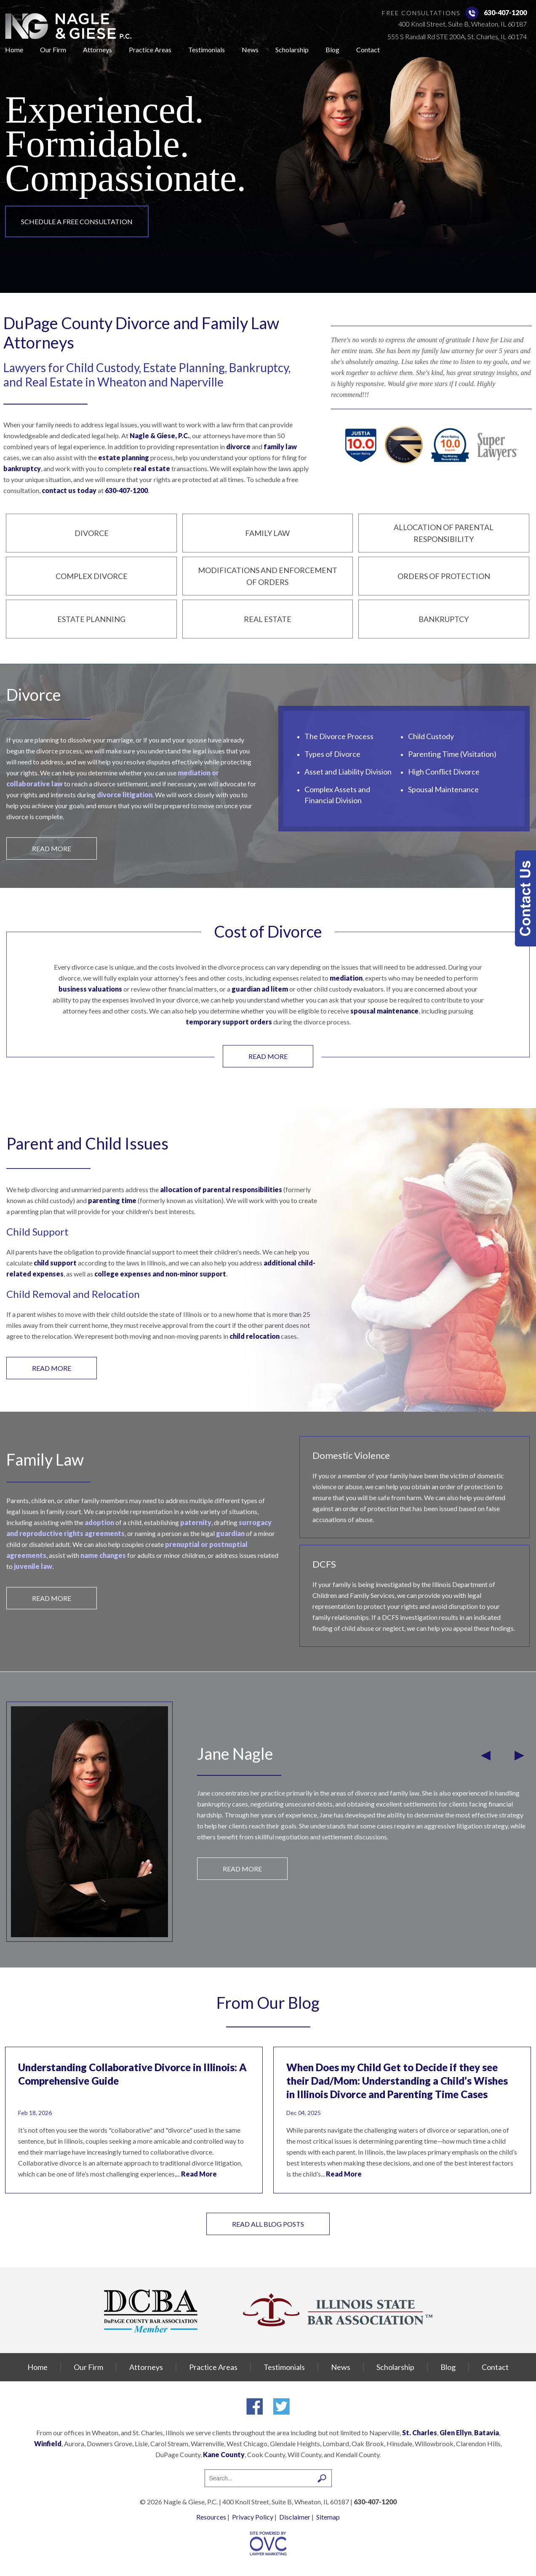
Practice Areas (150, 50)
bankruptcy (22, 468)
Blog (332, 50)
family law (280, 446)
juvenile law (33, 1566)
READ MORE (51, 848)
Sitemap (328, 2517)
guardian (230, 1533)
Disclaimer (294, 2517)
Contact (368, 50)
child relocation (254, 1336)
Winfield (47, 2443)
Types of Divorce (332, 754)
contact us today (69, 490)
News (250, 50)
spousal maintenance (384, 1011)
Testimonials (206, 50)
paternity (195, 1522)
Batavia (486, 2433)
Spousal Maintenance (443, 789)
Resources (211, 2517)
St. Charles (419, 2433)
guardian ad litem (260, 989)
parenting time (112, 1200)
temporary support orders (229, 1022)
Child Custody (431, 736)
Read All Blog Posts (268, 2224)
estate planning (123, 457)
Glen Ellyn (456, 2433)
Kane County (224, 2454)
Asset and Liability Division (348, 771)
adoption (99, 1522)
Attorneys (97, 50)
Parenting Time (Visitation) (452, 754)
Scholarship (292, 50)
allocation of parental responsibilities (221, 1189)
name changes (103, 1555)
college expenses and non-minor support (160, 1274)
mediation (346, 978)
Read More (199, 2174)
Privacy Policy (252, 2517)
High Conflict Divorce (444, 771)
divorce (238, 446)
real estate (151, 468)
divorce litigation (124, 795)
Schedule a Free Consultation (77, 221)
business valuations (90, 989)
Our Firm (53, 50)
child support (55, 1263)
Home (14, 50)
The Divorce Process (338, 736)
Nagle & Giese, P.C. (159, 436)
